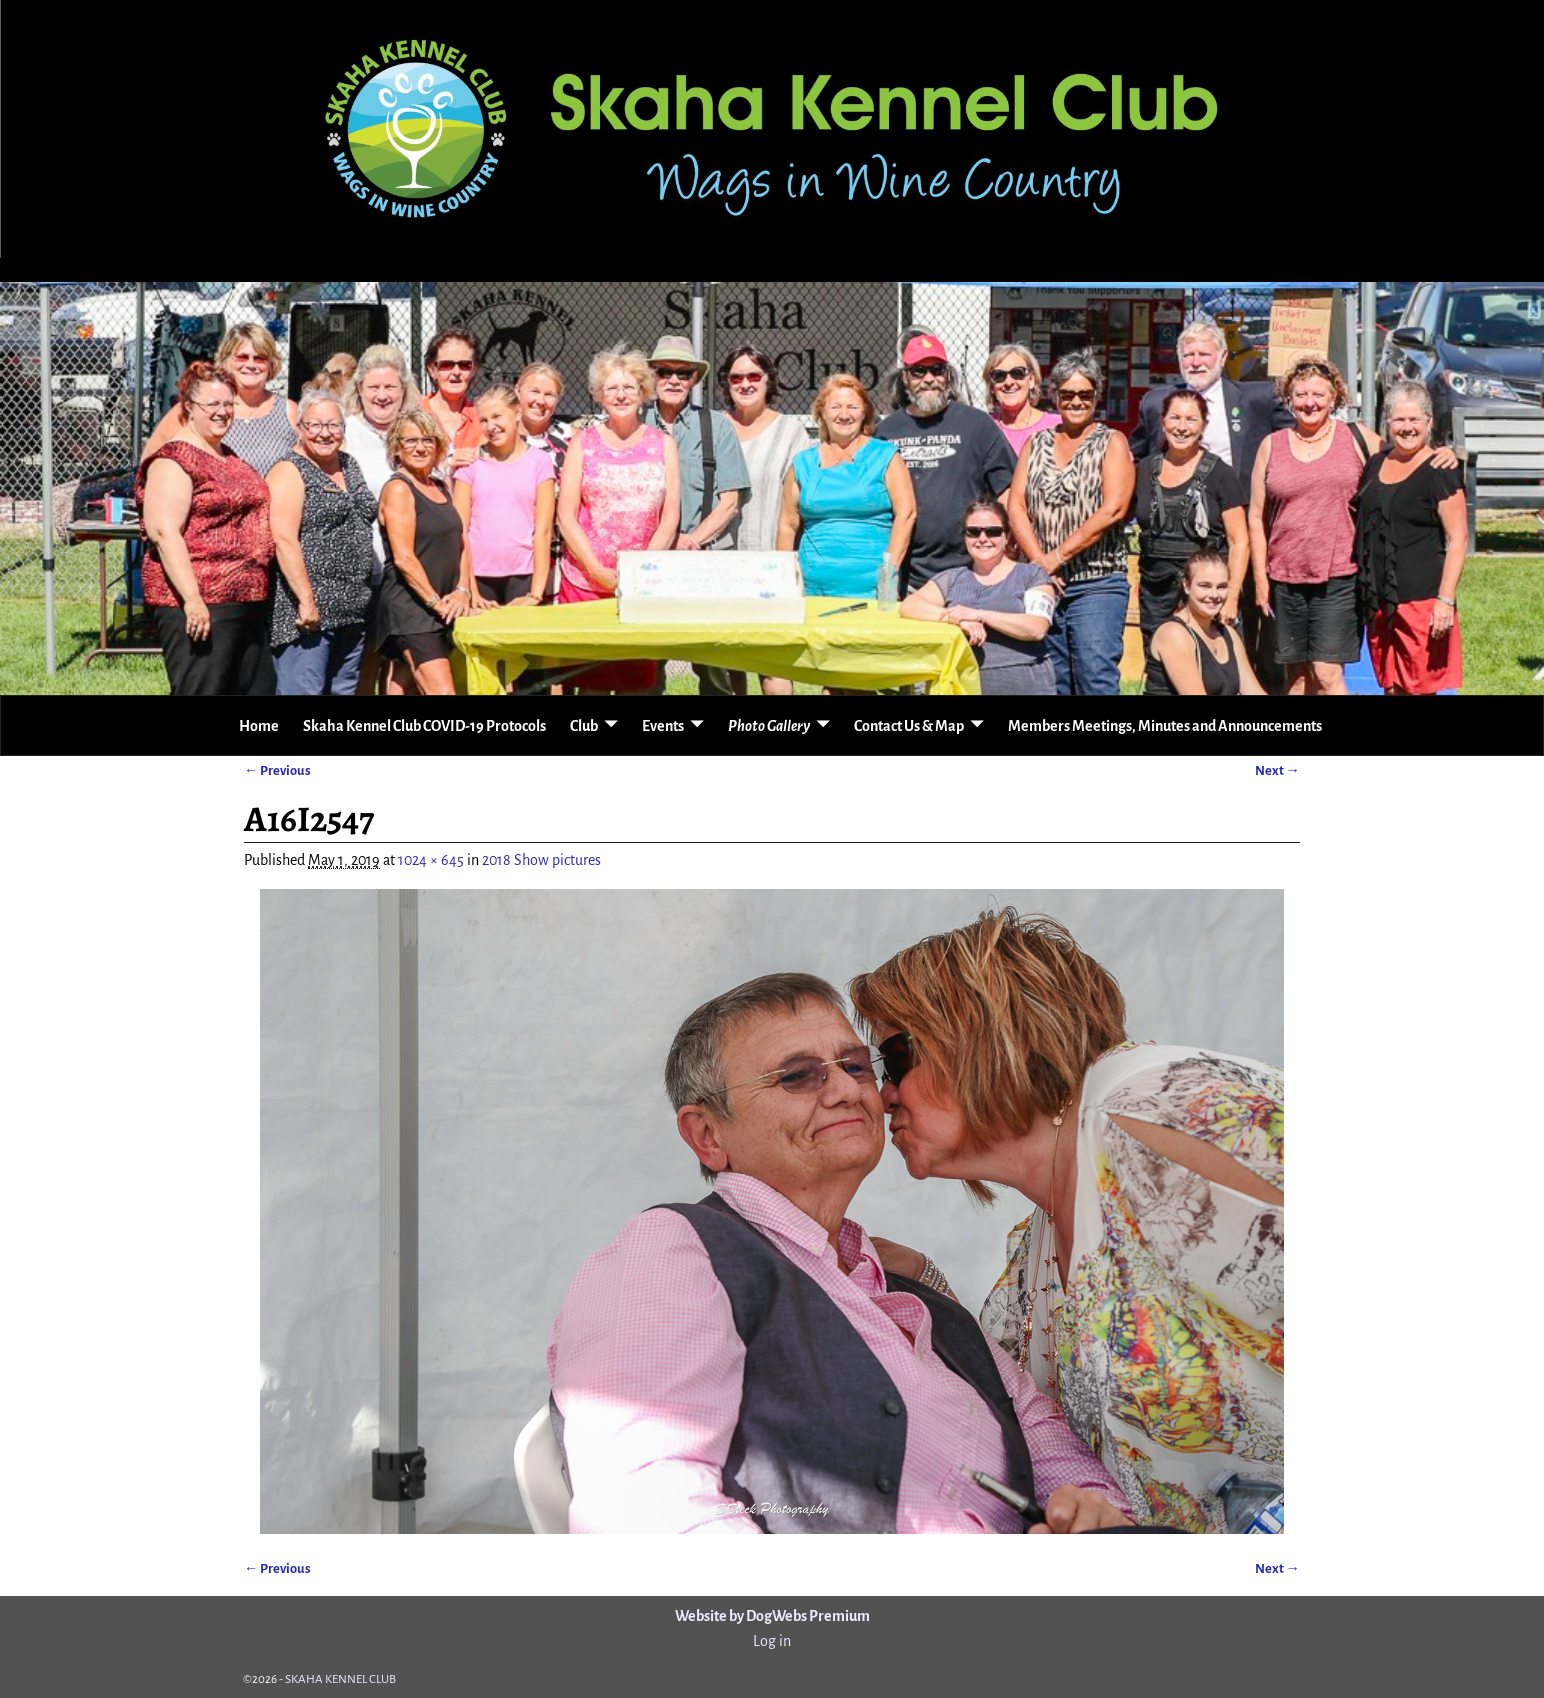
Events (663, 726)
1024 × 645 (431, 860)
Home (259, 726)
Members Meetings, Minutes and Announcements (1165, 726)
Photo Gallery (769, 726)
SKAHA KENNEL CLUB (340, 1679)
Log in (772, 1641)
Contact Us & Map (909, 726)
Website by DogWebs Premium (772, 1616)
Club (584, 726)
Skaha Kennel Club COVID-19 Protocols (424, 726)
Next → (1277, 770)
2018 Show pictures (541, 860)
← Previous (277, 770)
